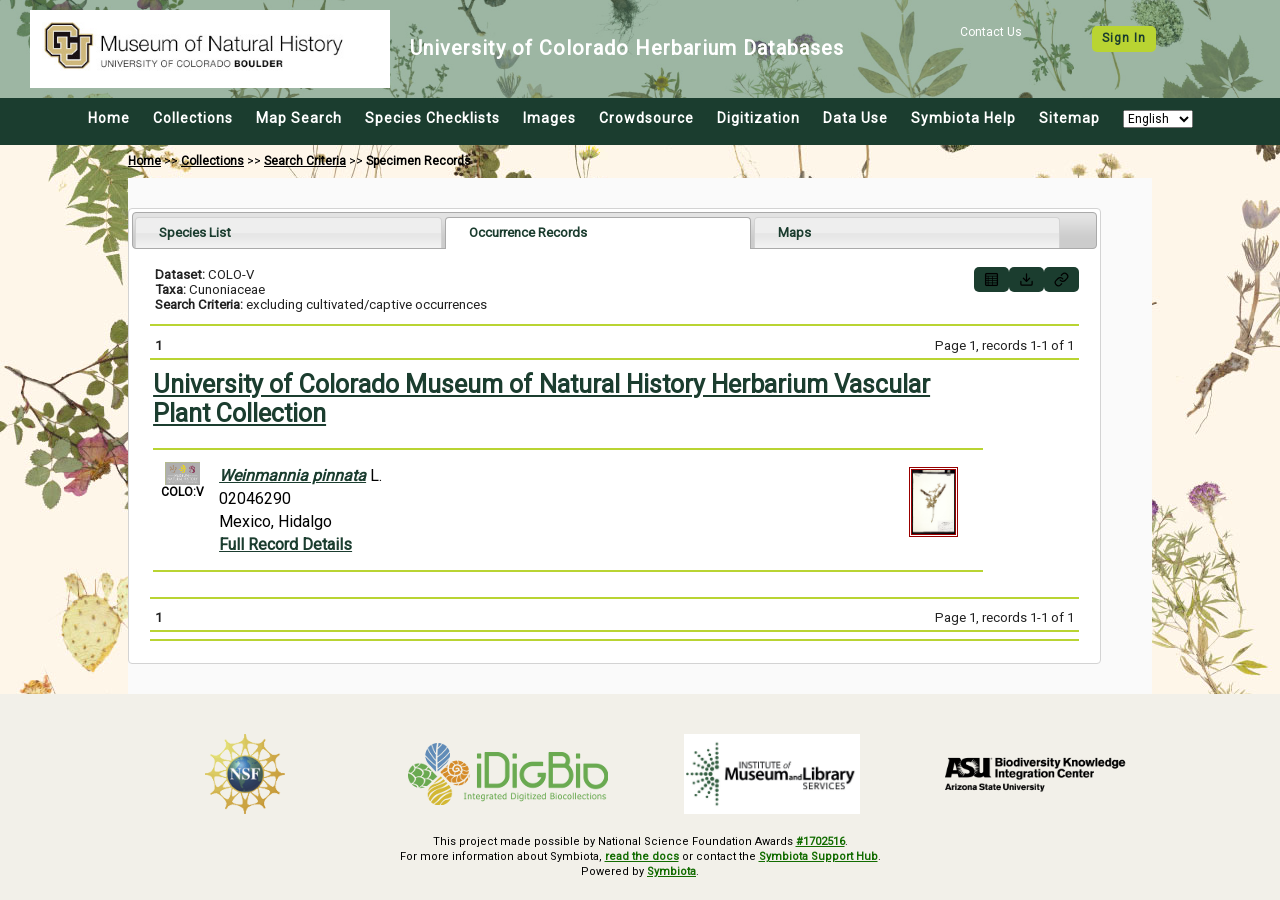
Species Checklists (432, 118)
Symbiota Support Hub (818, 856)
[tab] (288, 232)
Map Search (299, 118)
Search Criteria (305, 161)
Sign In (1124, 38)
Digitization (758, 118)
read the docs (642, 856)
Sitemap (1069, 118)
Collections (193, 118)
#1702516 (820, 841)
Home (109, 118)
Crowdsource (646, 118)
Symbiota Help (963, 118)
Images (549, 118)
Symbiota (671, 871)
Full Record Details (285, 544)
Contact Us (991, 32)
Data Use (855, 118)
